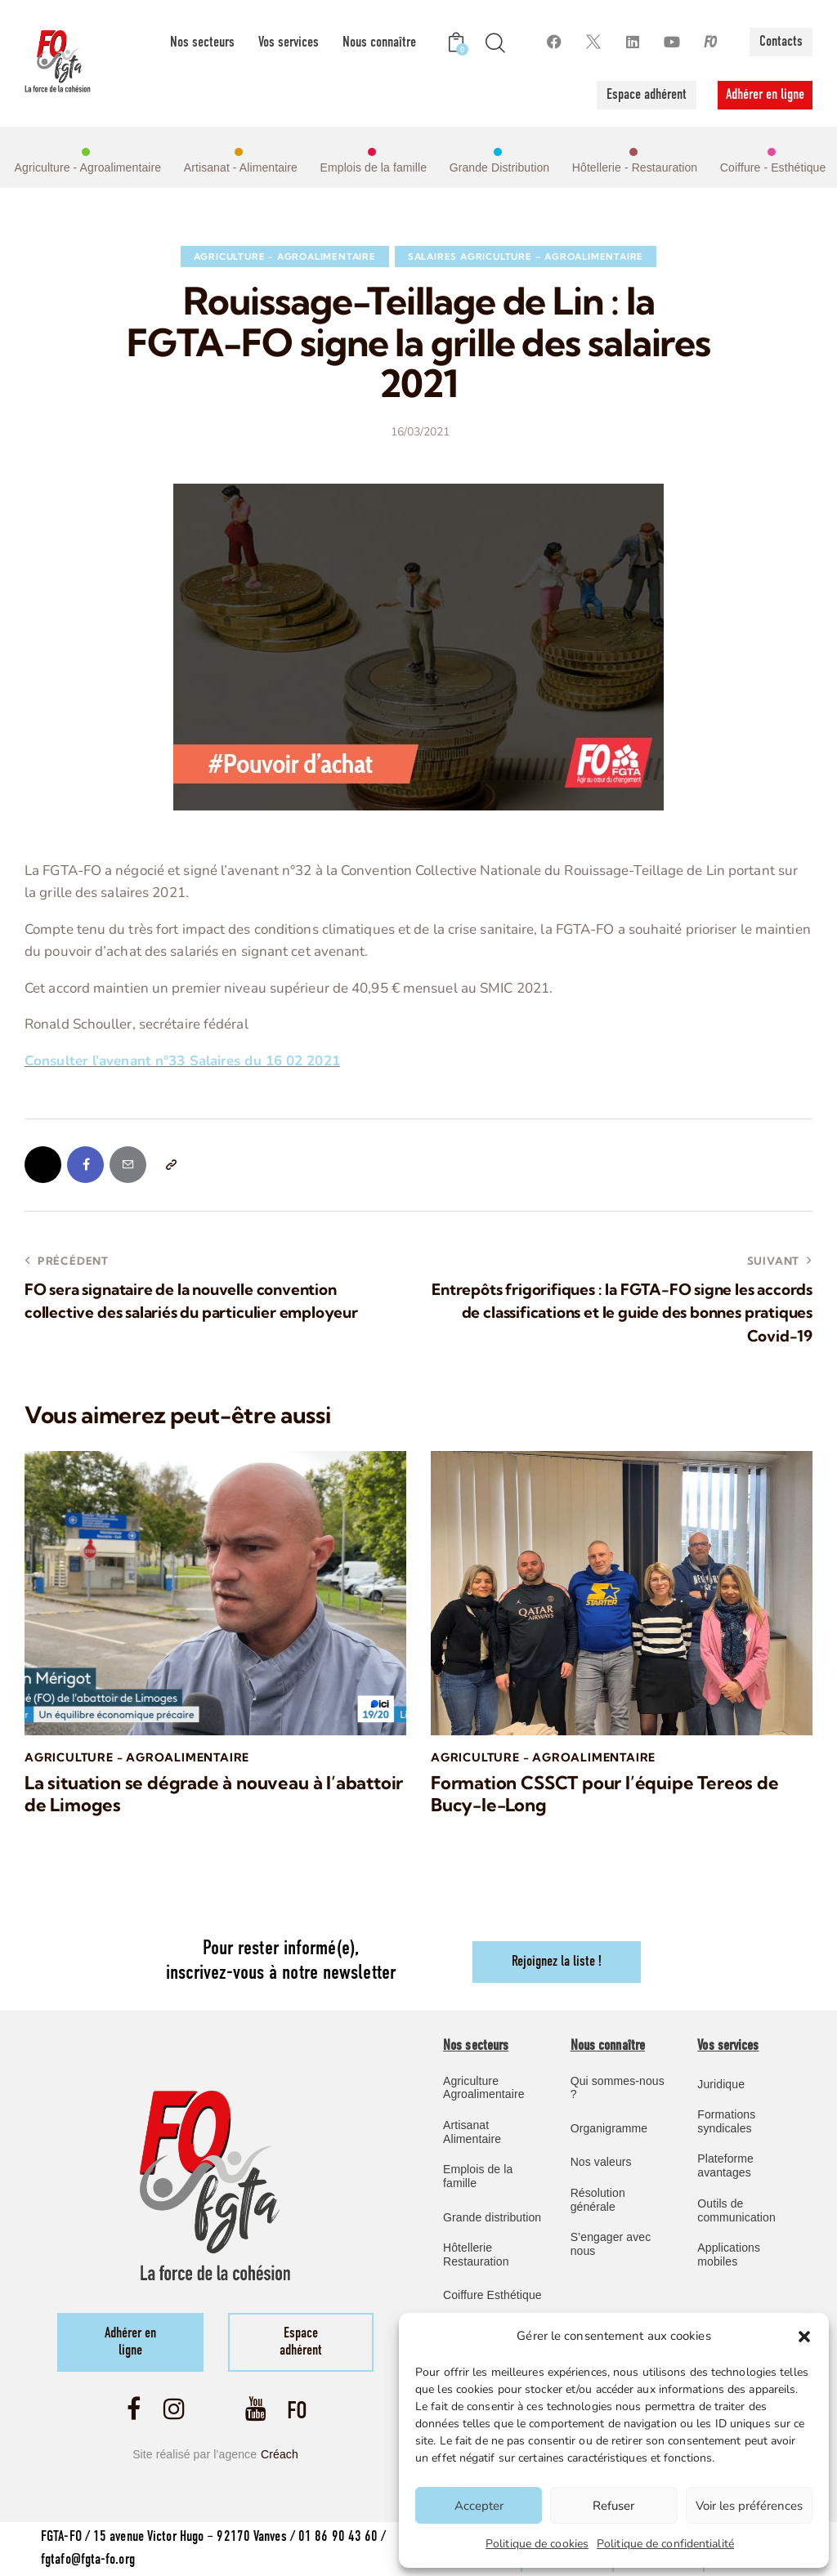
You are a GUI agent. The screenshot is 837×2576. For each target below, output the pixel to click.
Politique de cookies (537, 2543)
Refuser (613, 2506)
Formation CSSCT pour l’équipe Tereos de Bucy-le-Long (605, 1793)
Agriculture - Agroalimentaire (285, 256)
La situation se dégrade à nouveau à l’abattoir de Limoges (214, 1793)
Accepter (479, 2506)
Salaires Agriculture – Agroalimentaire (525, 256)
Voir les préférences (749, 2506)
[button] (804, 2336)
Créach (279, 2454)
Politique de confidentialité (665, 2543)
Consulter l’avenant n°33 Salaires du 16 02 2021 (182, 1060)
